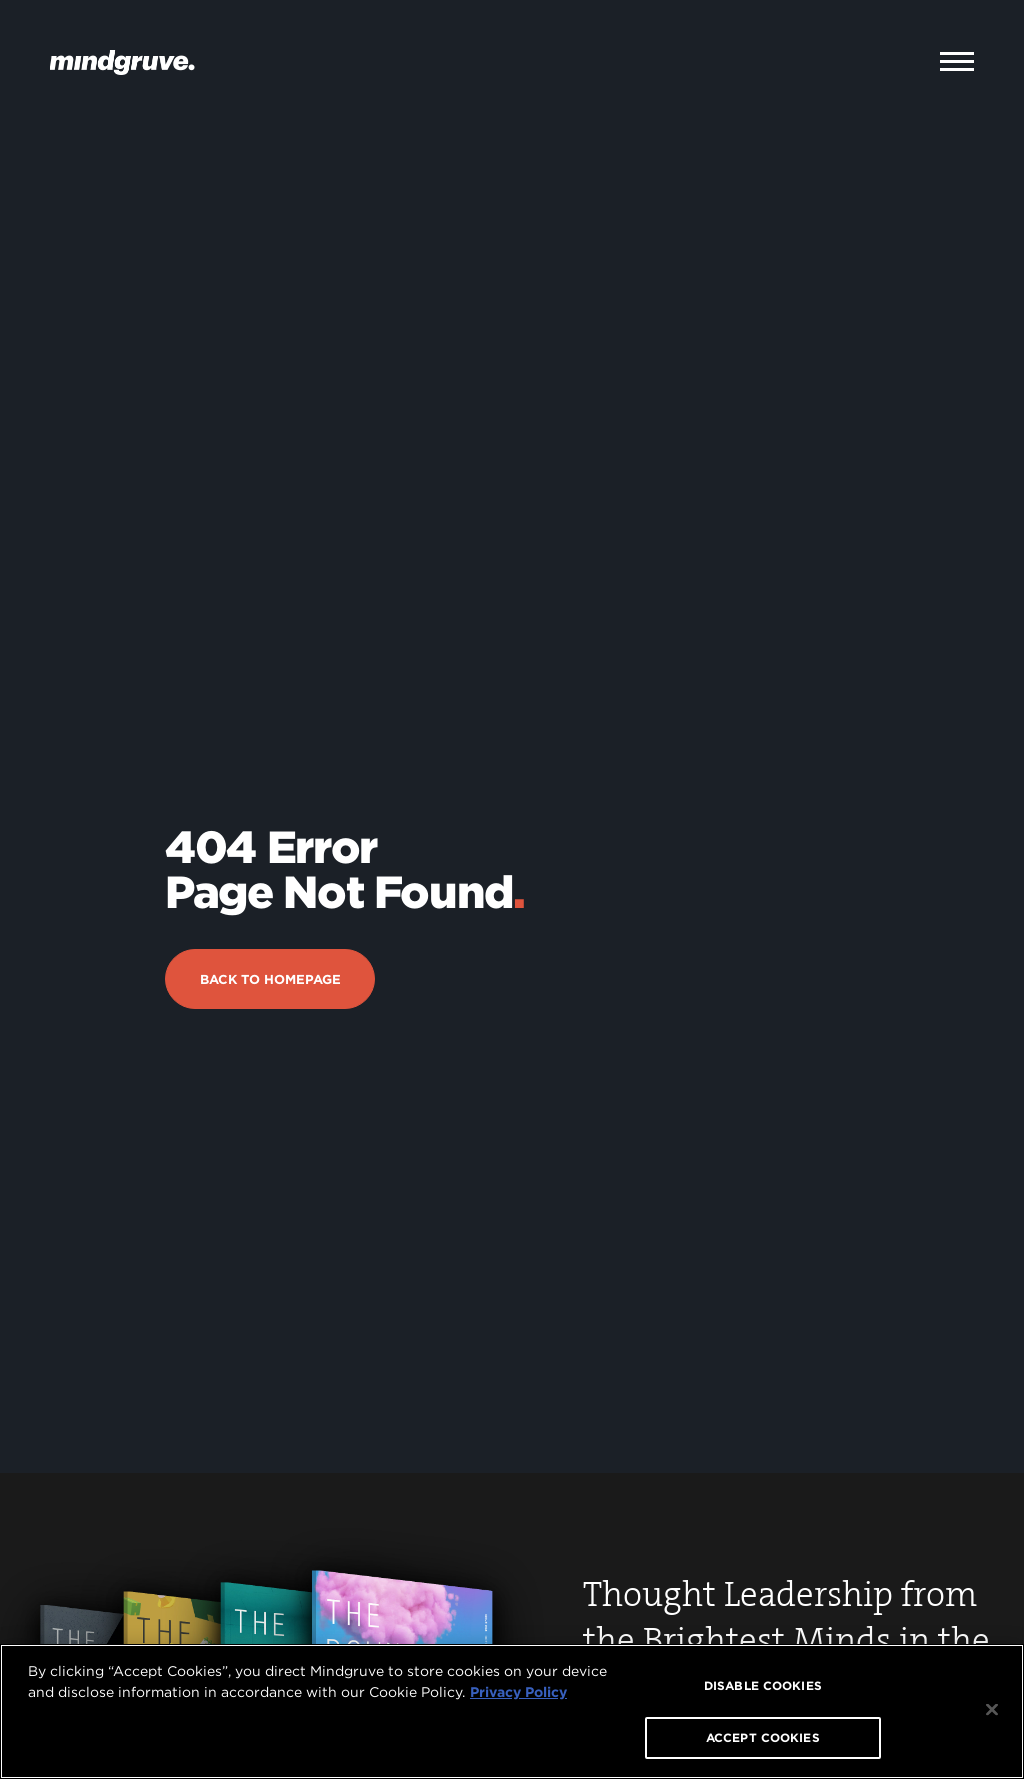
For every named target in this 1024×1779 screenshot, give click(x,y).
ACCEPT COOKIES (763, 1737)
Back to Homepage (270, 916)
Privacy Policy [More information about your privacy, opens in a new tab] (518, 1692)
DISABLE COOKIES (763, 1685)
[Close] (992, 1710)
